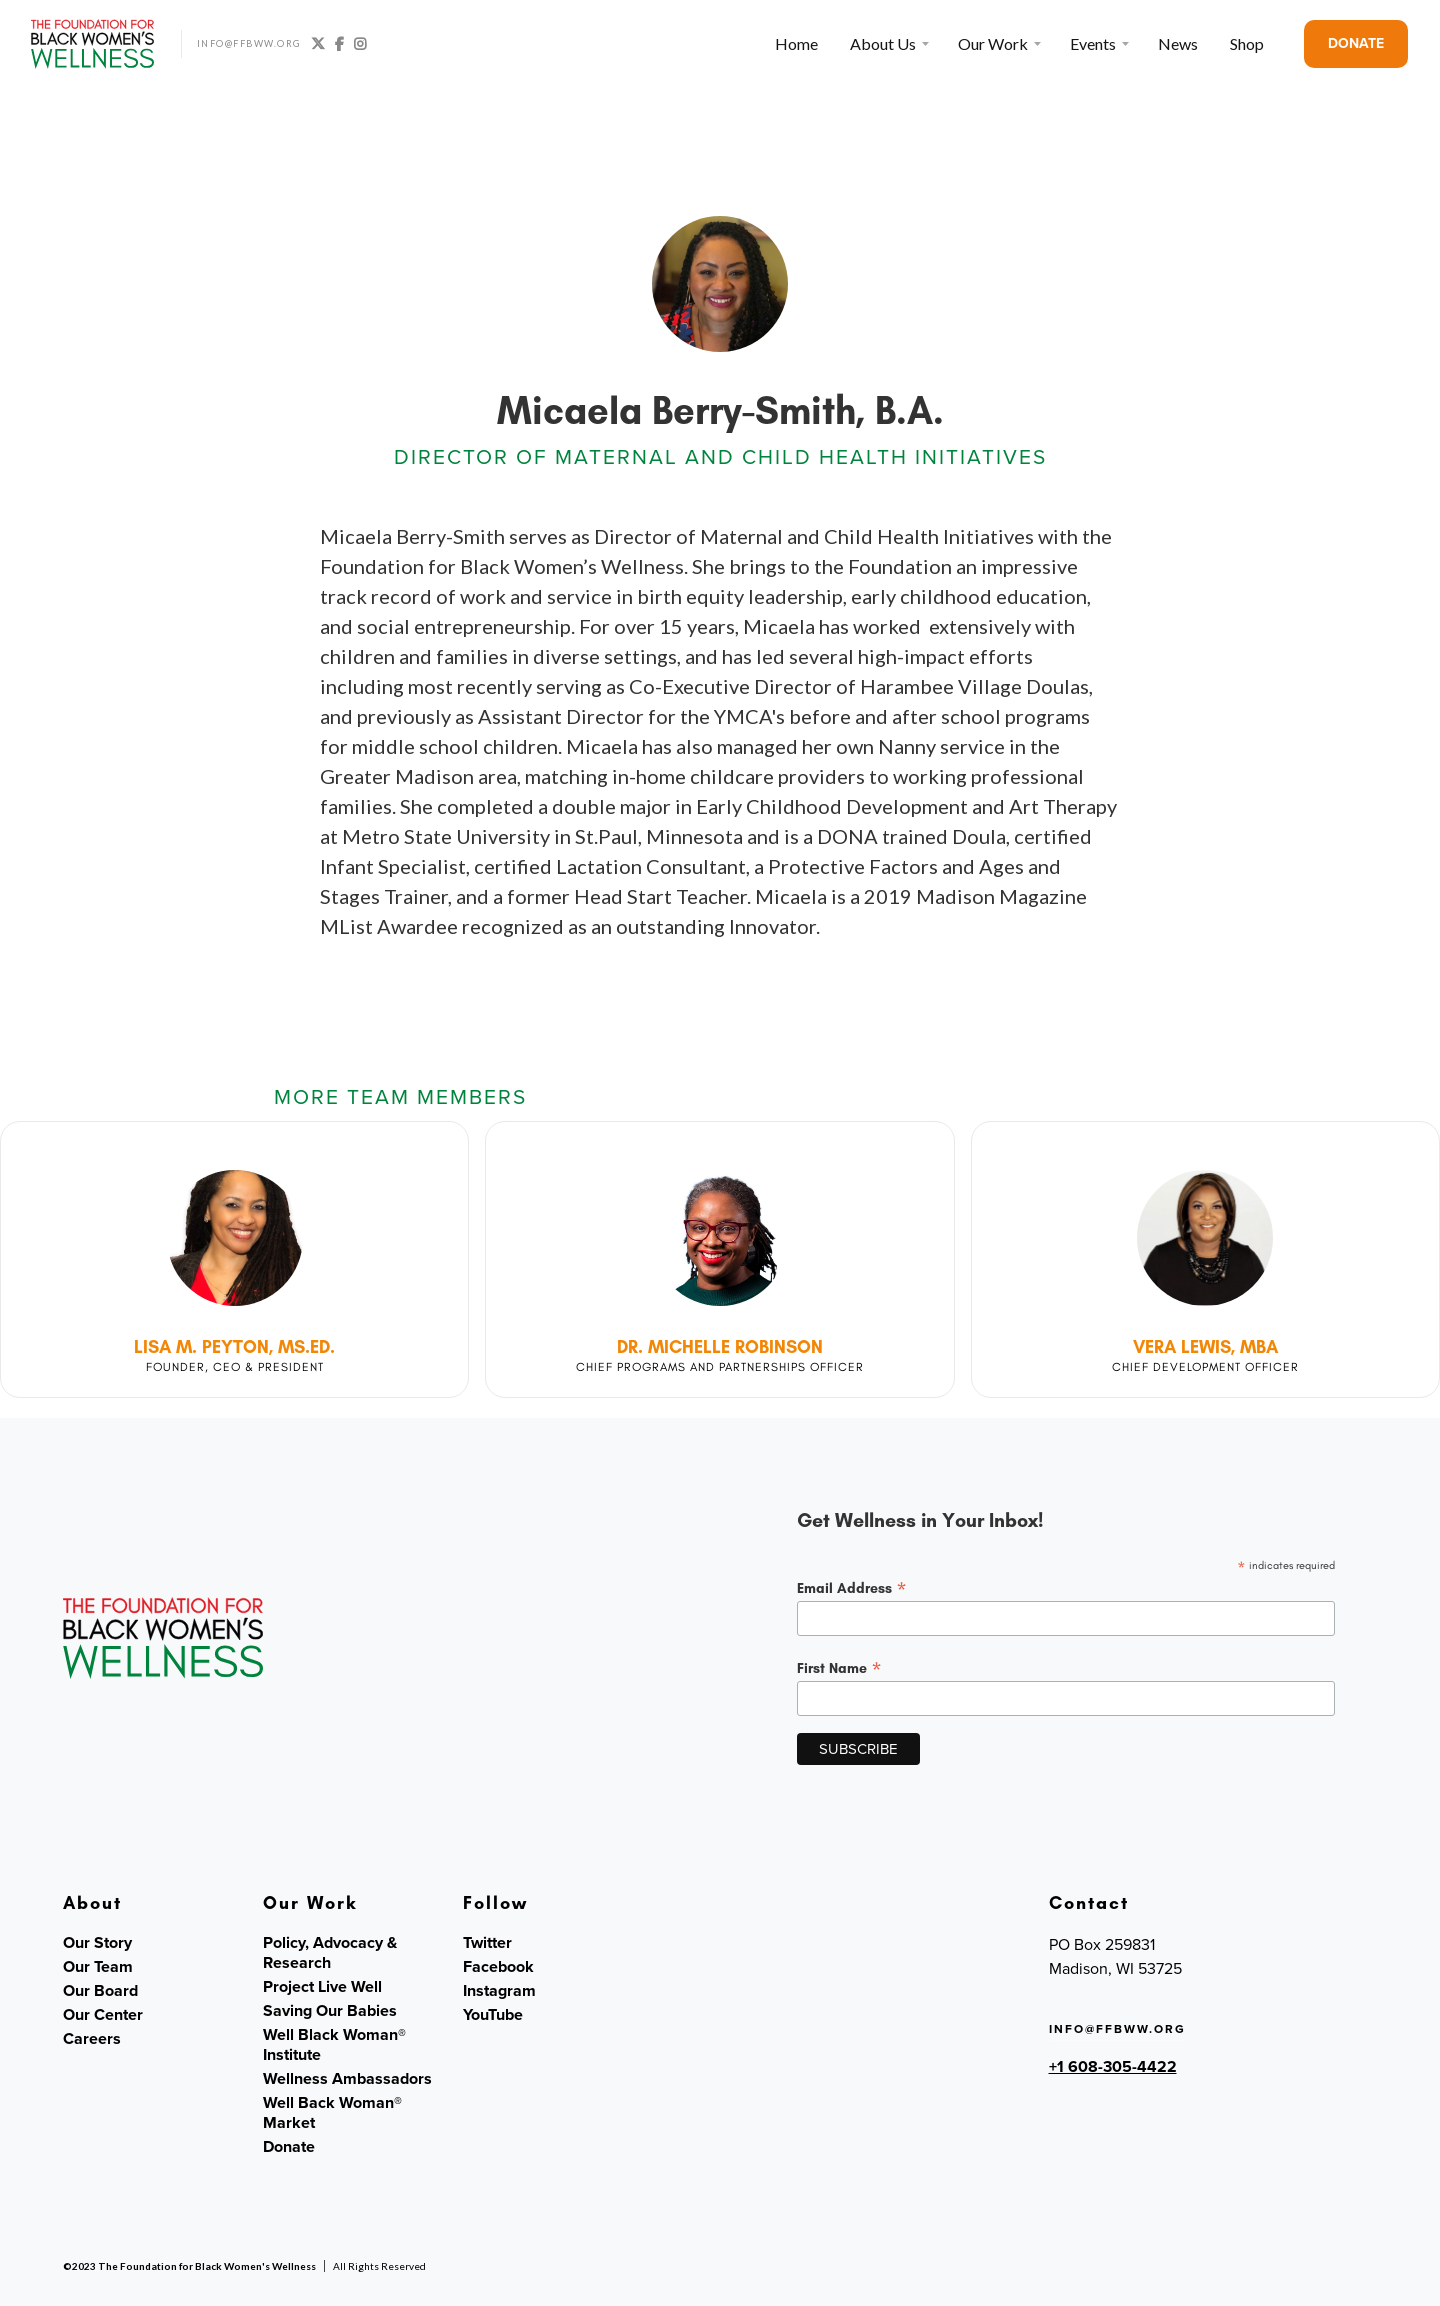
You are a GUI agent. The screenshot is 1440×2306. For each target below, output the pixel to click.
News (1178, 43)
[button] (888, 44)
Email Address (852, 1588)
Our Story (97, 1943)
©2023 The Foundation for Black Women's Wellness (189, 2266)
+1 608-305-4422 (1113, 2066)
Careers (92, 2039)
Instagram (499, 1991)
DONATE (1356, 43)
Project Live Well (322, 1987)
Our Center (103, 2015)
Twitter (487, 1943)
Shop (1247, 43)
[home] (93, 44)
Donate (289, 2147)
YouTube (493, 2015)
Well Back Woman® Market (332, 2113)
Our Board (100, 1991)
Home (796, 43)
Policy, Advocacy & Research (330, 1953)
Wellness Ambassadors (347, 2079)
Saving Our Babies (330, 2011)
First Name (839, 1668)
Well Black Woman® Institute (334, 2045)
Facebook (498, 1967)
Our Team (98, 1967)
